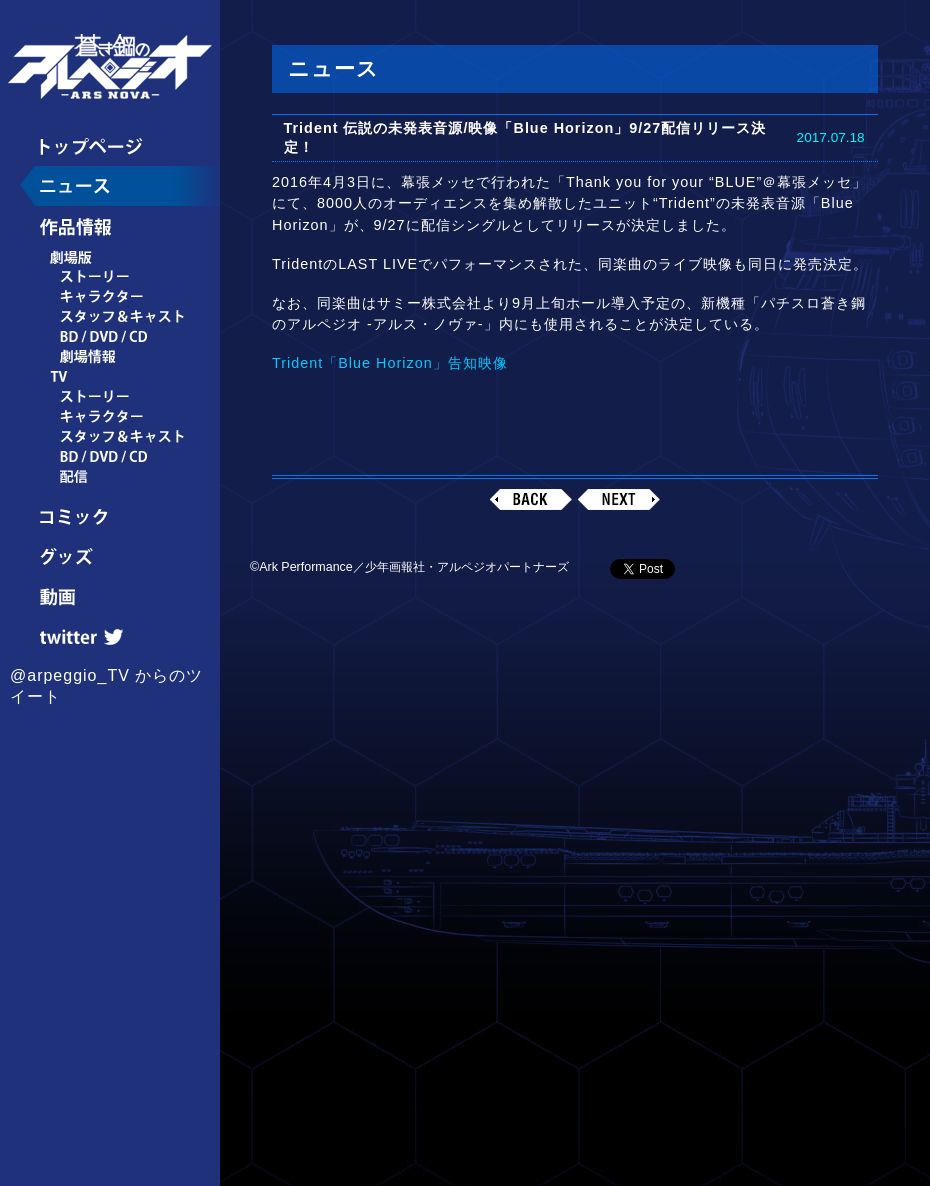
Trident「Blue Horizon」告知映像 (390, 363)
